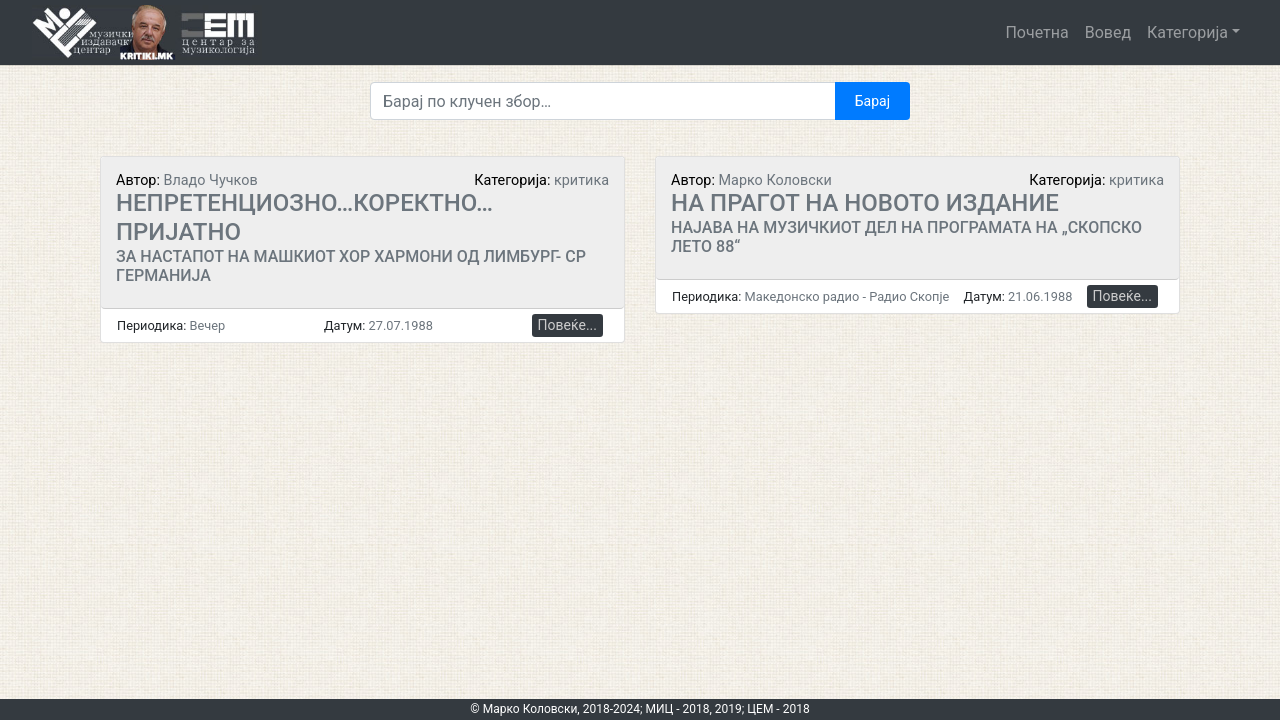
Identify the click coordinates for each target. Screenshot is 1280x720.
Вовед (1108, 32)
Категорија (1187, 32)
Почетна (1036, 32)
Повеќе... (567, 325)
